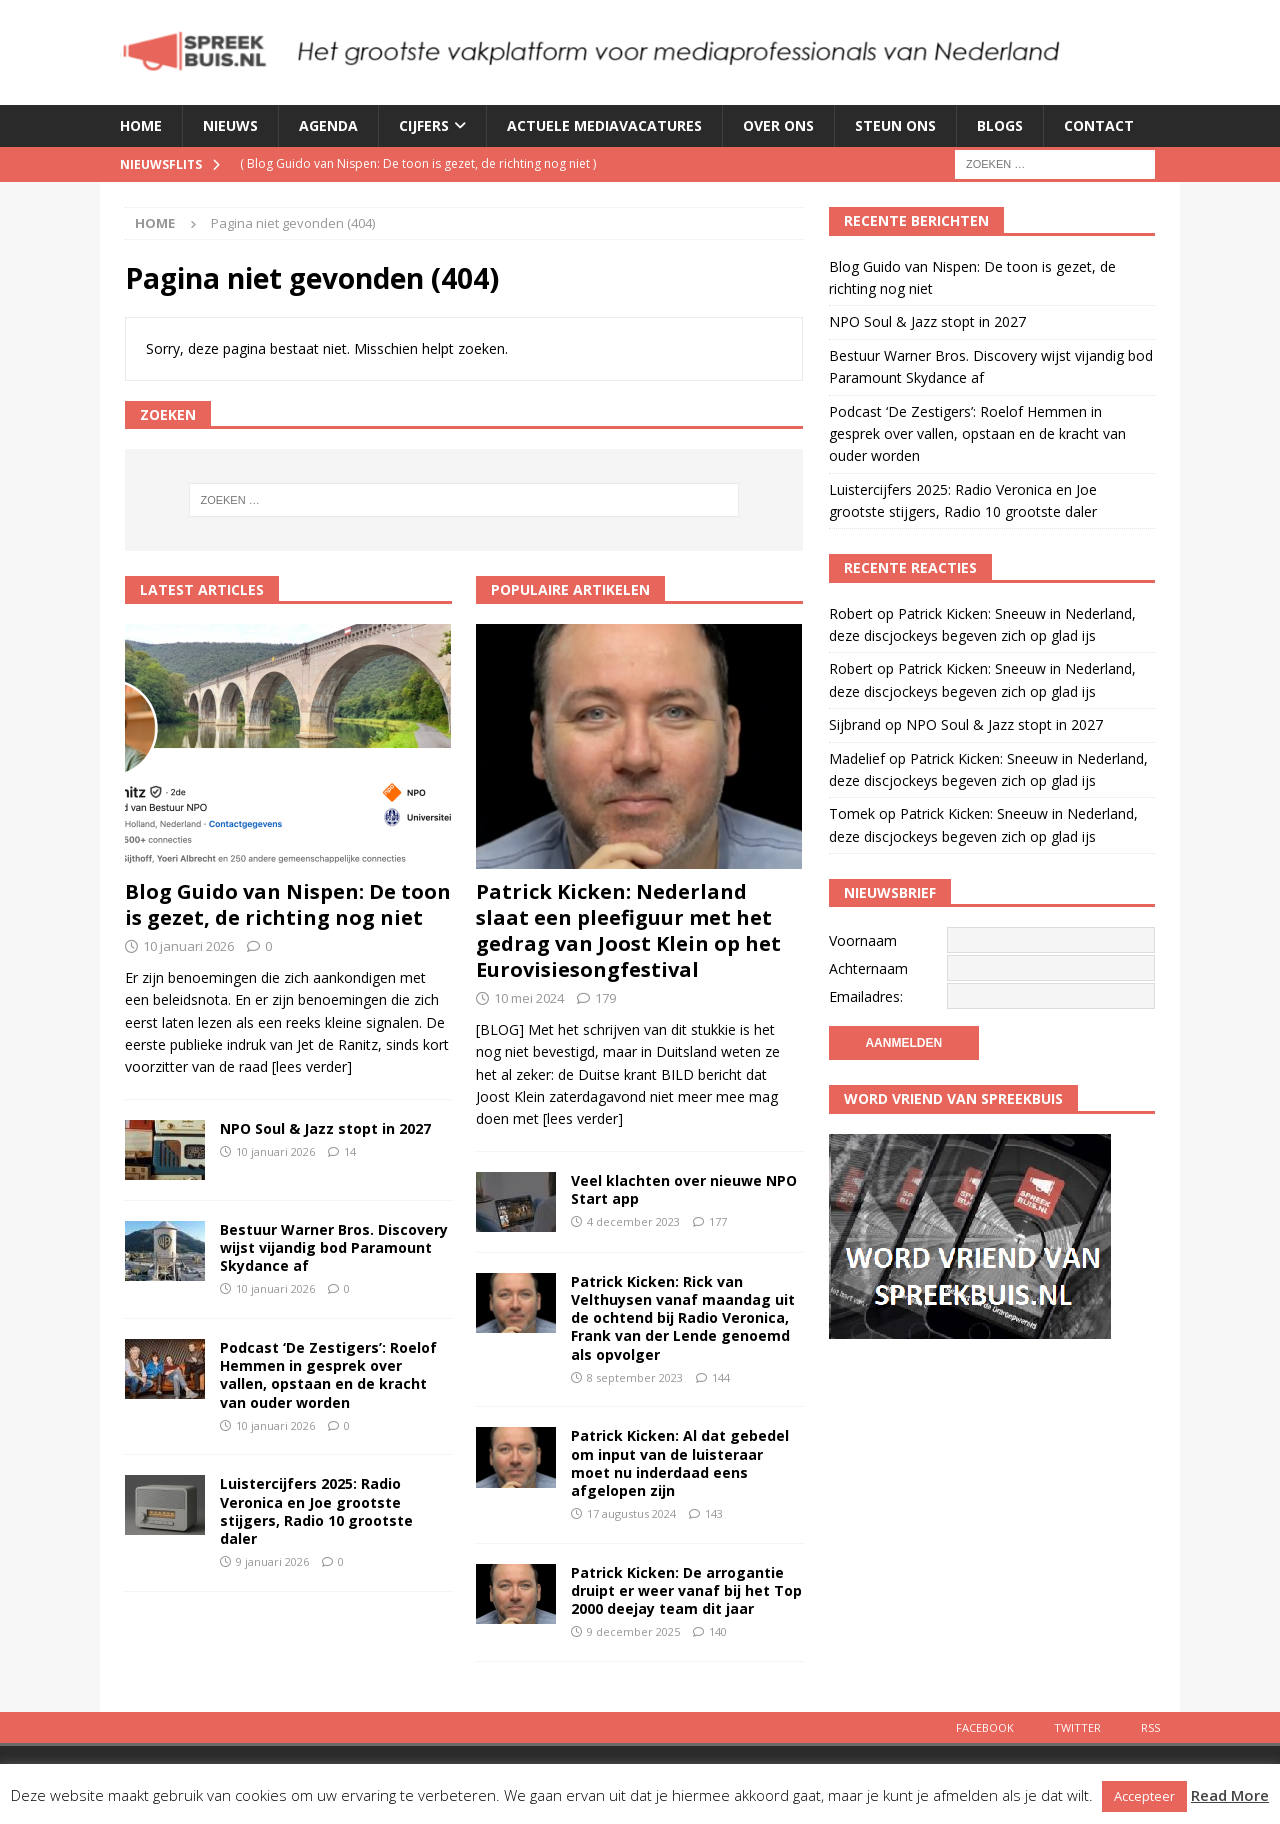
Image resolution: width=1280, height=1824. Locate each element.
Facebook (985, 1727)
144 (721, 1377)
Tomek (852, 813)
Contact (1099, 125)
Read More (1230, 1795)
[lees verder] (312, 1066)
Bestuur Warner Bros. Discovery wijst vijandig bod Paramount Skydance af (334, 1247)
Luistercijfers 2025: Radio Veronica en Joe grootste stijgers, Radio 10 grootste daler (316, 1511)
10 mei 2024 (529, 998)
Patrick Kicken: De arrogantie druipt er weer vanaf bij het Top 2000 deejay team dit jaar (686, 1590)
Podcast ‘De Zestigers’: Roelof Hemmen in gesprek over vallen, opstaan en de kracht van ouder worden (328, 1375)
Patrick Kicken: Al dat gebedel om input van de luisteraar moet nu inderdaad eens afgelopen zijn (680, 1463)
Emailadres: (866, 996)
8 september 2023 (635, 1377)
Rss (1150, 1727)
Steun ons (895, 125)
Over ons (778, 125)
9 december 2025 (633, 1631)
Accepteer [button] (1144, 1796)
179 (605, 998)
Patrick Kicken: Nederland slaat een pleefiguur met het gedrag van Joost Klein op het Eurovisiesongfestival (628, 930)
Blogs (1000, 125)
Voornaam (863, 940)
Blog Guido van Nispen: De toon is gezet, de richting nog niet (288, 904)
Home (141, 125)
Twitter (1077, 1727)
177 (718, 1221)
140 (718, 1631)
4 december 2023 (633, 1221)
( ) (418, 163)
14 (350, 1151)
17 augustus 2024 (631, 1513)
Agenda (328, 125)
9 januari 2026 (272, 1561)
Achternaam (868, 968)
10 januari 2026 (188, 946)
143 (714, 1513)
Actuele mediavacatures (604, 125)
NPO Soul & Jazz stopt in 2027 (325, 1128)
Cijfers (424, 125)
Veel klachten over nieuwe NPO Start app (684, 1189)
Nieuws (230, 125)
